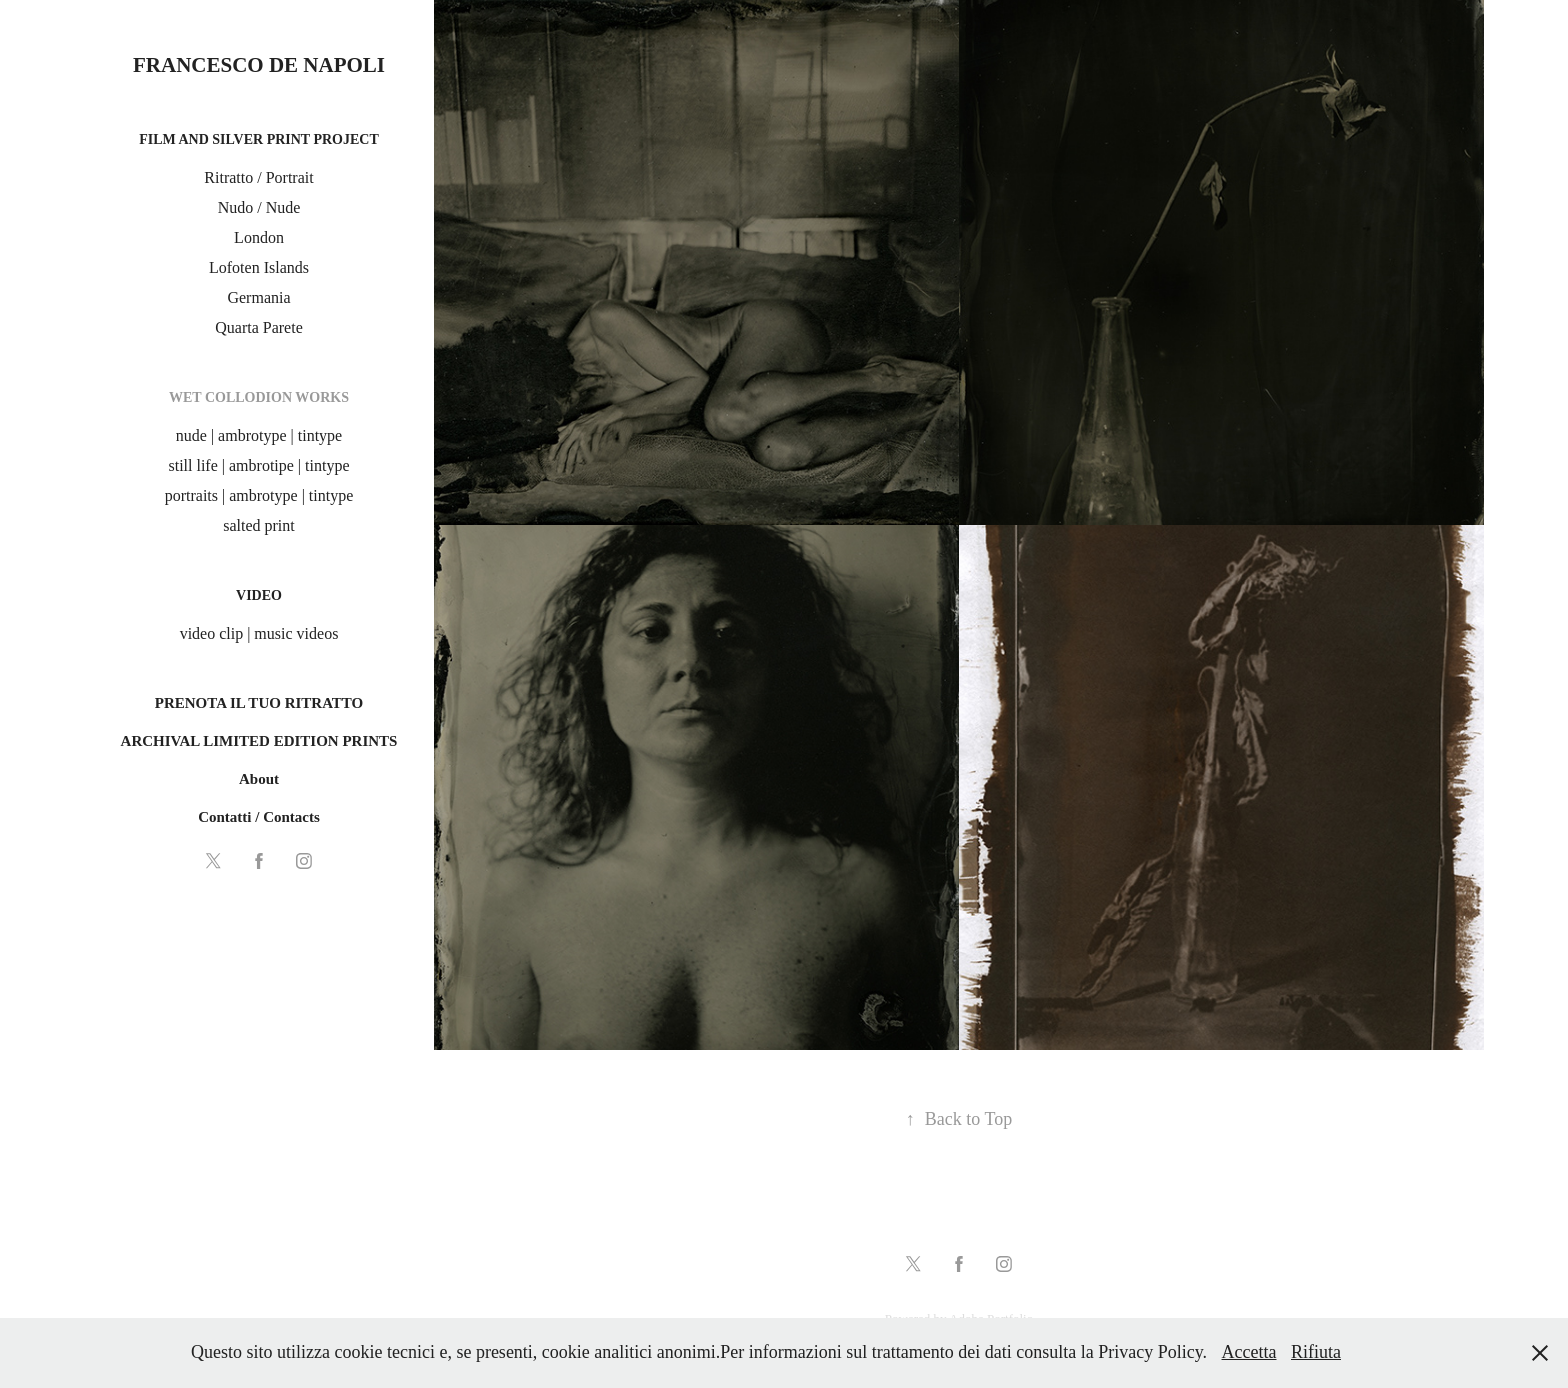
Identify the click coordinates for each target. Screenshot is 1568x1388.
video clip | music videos (259, 633)
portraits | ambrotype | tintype (259, 495)
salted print (259, 525)
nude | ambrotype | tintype (259, 435)
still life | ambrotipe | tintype (258, 465)
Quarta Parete (259, 327)
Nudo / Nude (259, 207)
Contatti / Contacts (259, 817)
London (259, 237)
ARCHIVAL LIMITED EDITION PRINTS (259, 741)
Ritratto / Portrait (258, 177)
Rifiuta (1316, 1352)
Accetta (1249, 1352)
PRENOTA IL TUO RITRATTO (259, 703)
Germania (258, 297)
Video (259, 595)
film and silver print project (259, 139)
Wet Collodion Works (259, 397)
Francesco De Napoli (259, 65)
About (259, 779)
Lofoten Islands (259, 267)
